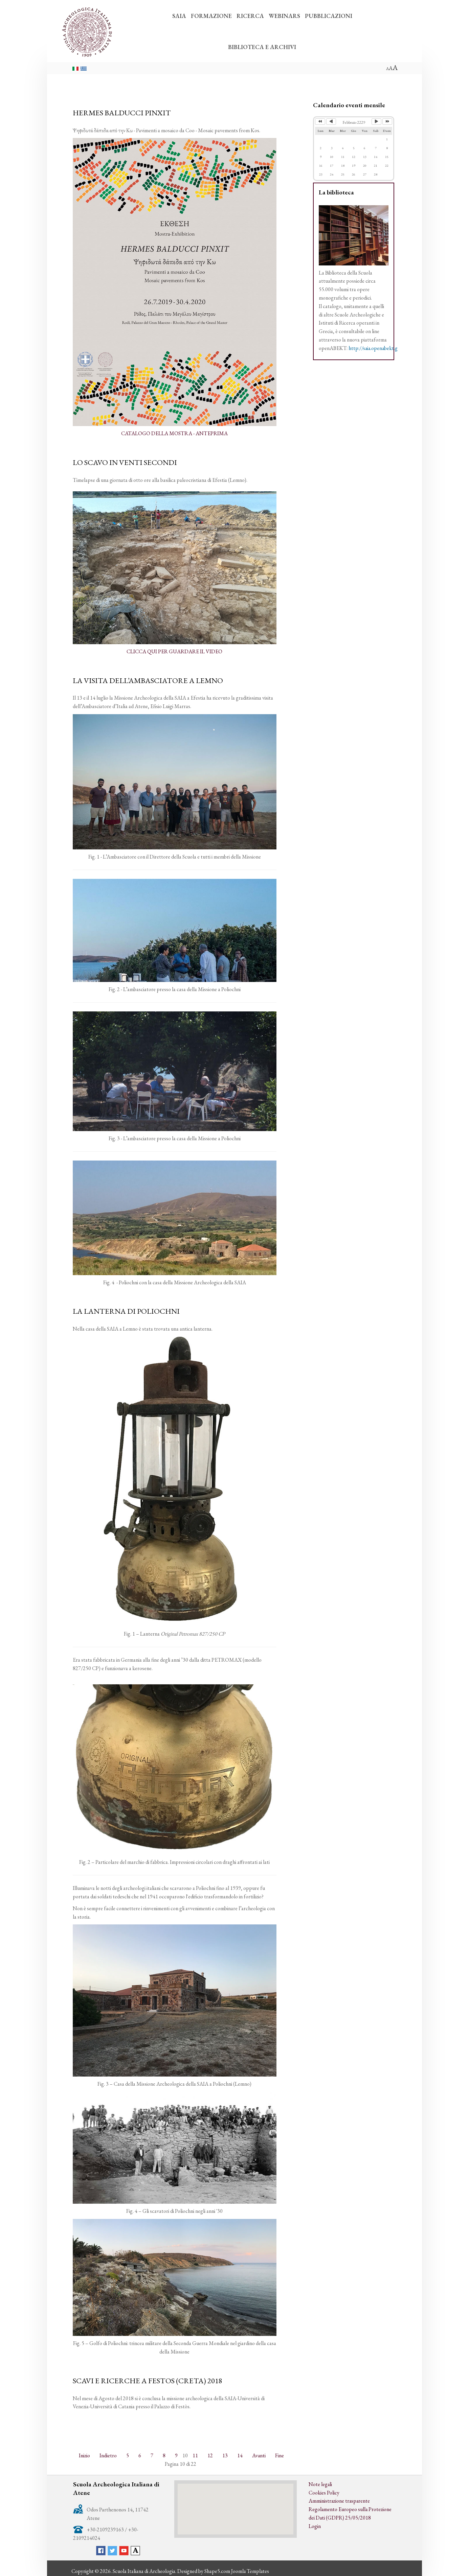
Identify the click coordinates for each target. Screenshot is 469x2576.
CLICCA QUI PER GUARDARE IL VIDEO (174, 650)
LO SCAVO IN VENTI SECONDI (125, 462)
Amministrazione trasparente (340, 2499)
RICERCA (250, 16)
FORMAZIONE (211, 16)
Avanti (259, 2454)
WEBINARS (284, 16)
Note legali (320, 2482)
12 (210, 2454)
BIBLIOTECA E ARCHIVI (262, 47)
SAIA (179, 16)
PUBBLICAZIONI (328, 16)
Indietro (108, 2454)
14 (240, 2454)
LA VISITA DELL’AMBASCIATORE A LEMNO (148, 680)
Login (315, 2524)
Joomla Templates (250, 2569)
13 (225, 2454)
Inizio (84, 2454)
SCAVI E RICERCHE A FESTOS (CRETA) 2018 (147, 2379)
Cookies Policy (324, 2491)
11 (195, 2454)
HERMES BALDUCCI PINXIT (122, 113)
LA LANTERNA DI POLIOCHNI (126, 1310)
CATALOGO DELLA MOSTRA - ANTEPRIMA (174, 433)
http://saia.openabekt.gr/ (376, 348)
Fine (279, 2454)
